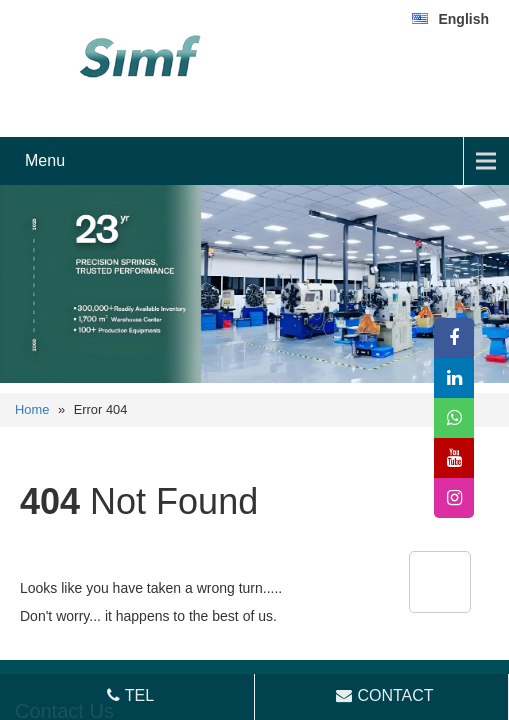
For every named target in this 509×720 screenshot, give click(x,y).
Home (32, 409)
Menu (45, 160)
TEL (128, 695)
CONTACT (383, 695)
